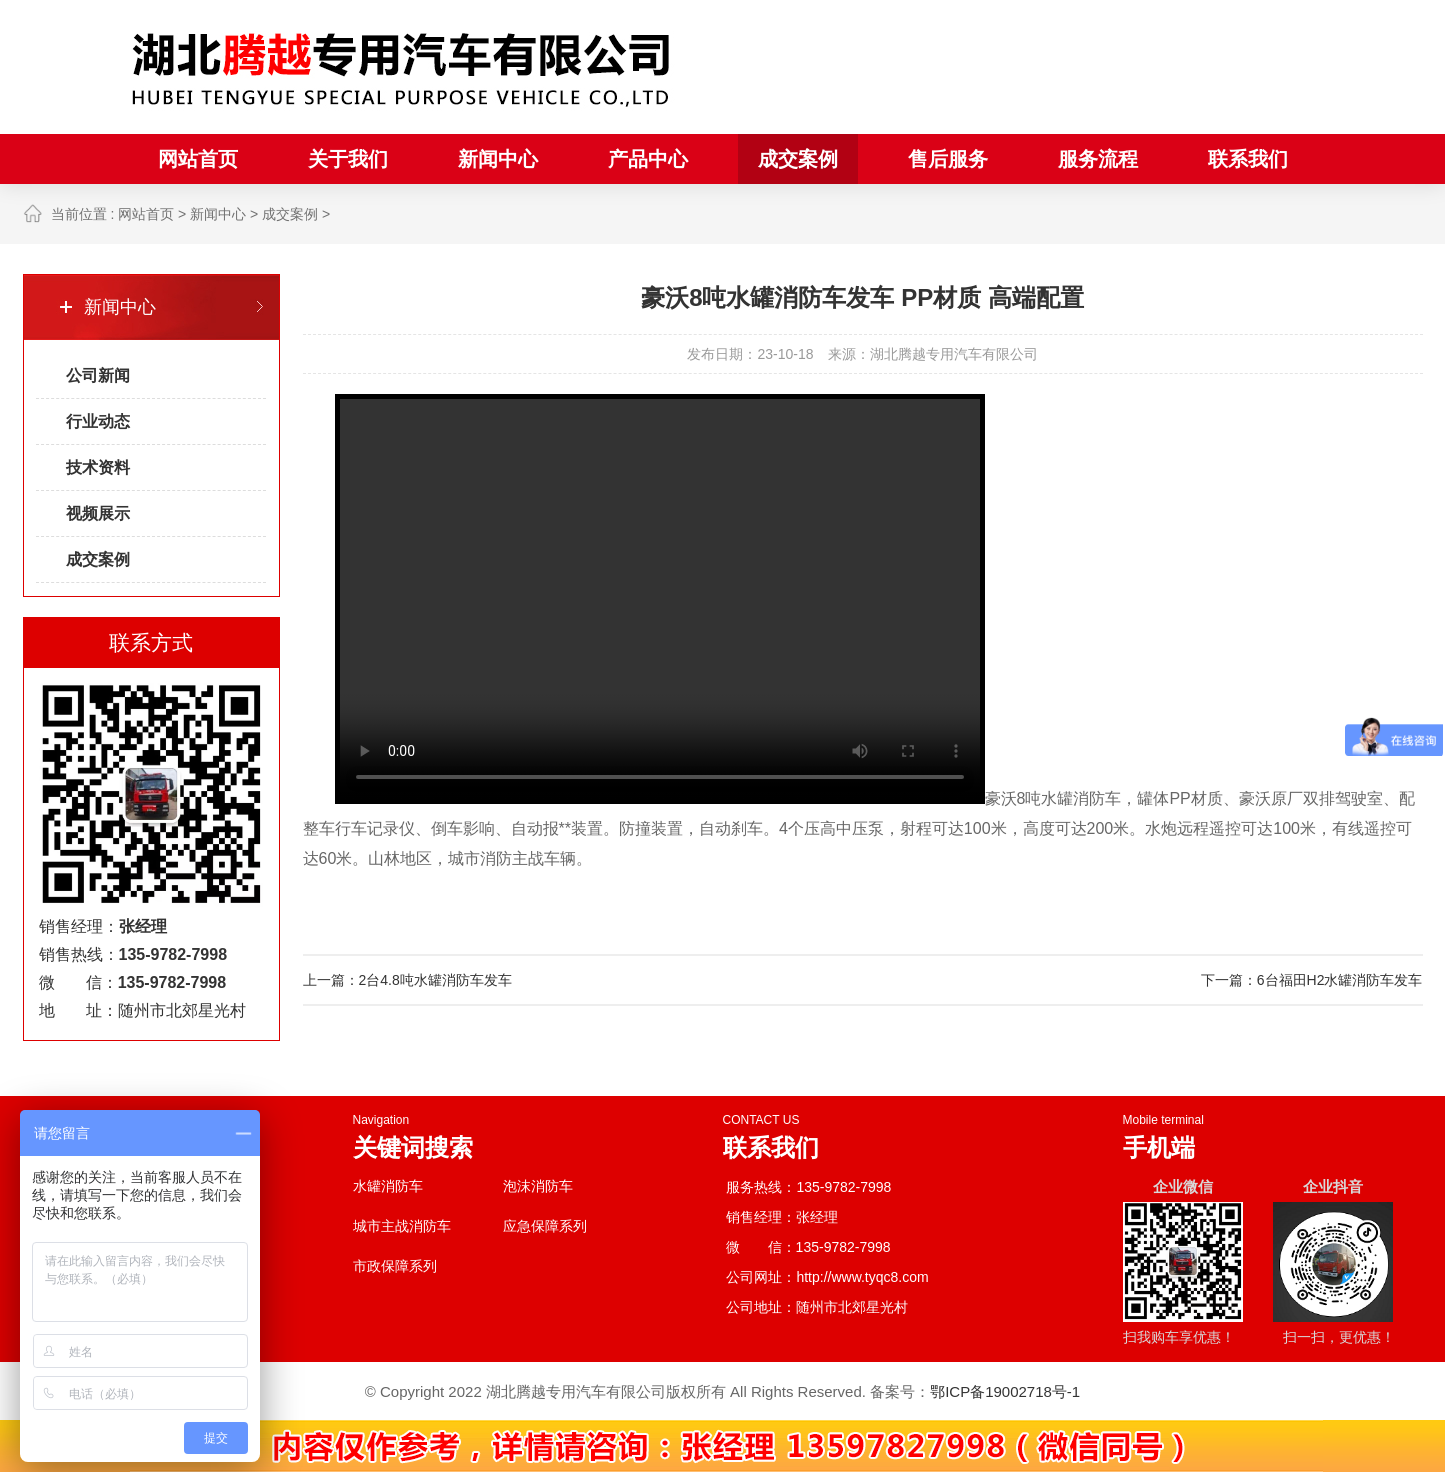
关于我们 (348, 159)
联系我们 (1248, 159)
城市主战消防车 (402, 1226)
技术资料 (98, 467)
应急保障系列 (545, 1226)
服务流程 (1098, 159)
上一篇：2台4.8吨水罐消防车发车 (407, 980)
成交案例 (798, 159)
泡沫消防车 (538, 1186)
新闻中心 (498, 159)
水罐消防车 (388, 1186)
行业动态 (98, 421)
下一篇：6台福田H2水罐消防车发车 (1312, 980)
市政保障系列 (395, 1266)
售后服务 (948, 159)
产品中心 (648, 159)
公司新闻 (98, 375)
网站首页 (198, 159)
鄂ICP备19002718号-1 (1005, 1391)
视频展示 (98, 513)
